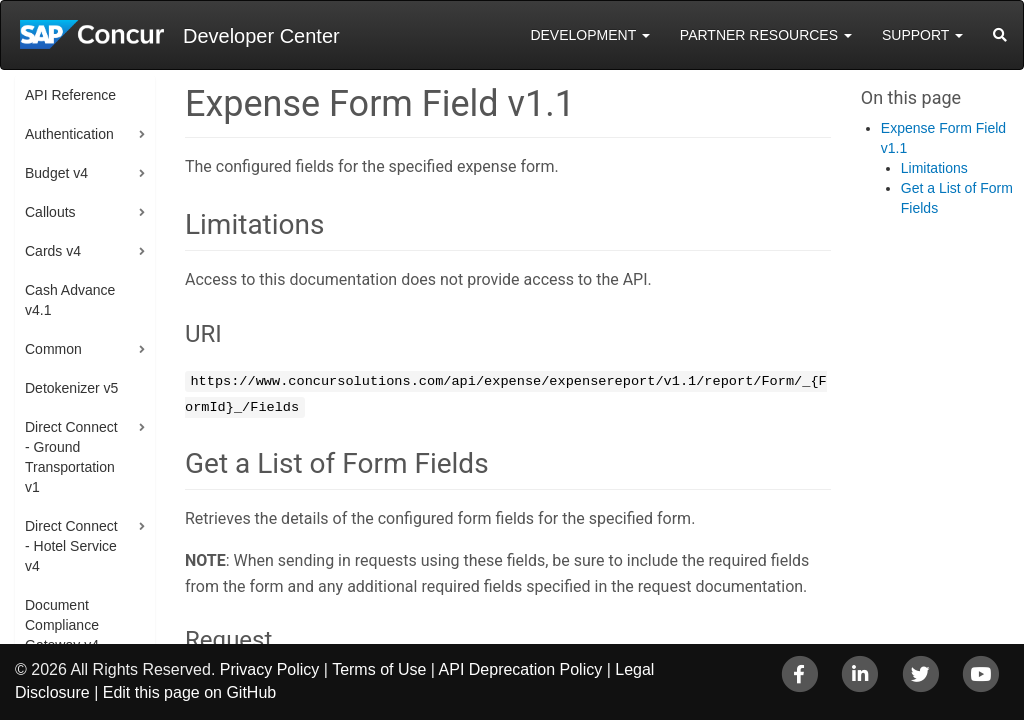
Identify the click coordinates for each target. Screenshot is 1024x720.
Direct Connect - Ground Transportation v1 (71, 457)
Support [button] (922, 35)
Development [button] (589, 35)
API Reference (70, 95)
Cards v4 (53, 251)
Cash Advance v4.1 (70, 300)
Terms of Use (379, 669)
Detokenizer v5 (71, 388)
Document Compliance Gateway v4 (62, 625)
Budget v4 (56, 173)
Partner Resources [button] (766, 35)
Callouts (50, 212)
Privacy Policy (270, 669)
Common (53, 349)
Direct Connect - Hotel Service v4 (71, 546)
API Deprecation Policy (521, 669)
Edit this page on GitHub (189, 692)
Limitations (934, 168)
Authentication (69, 134)
